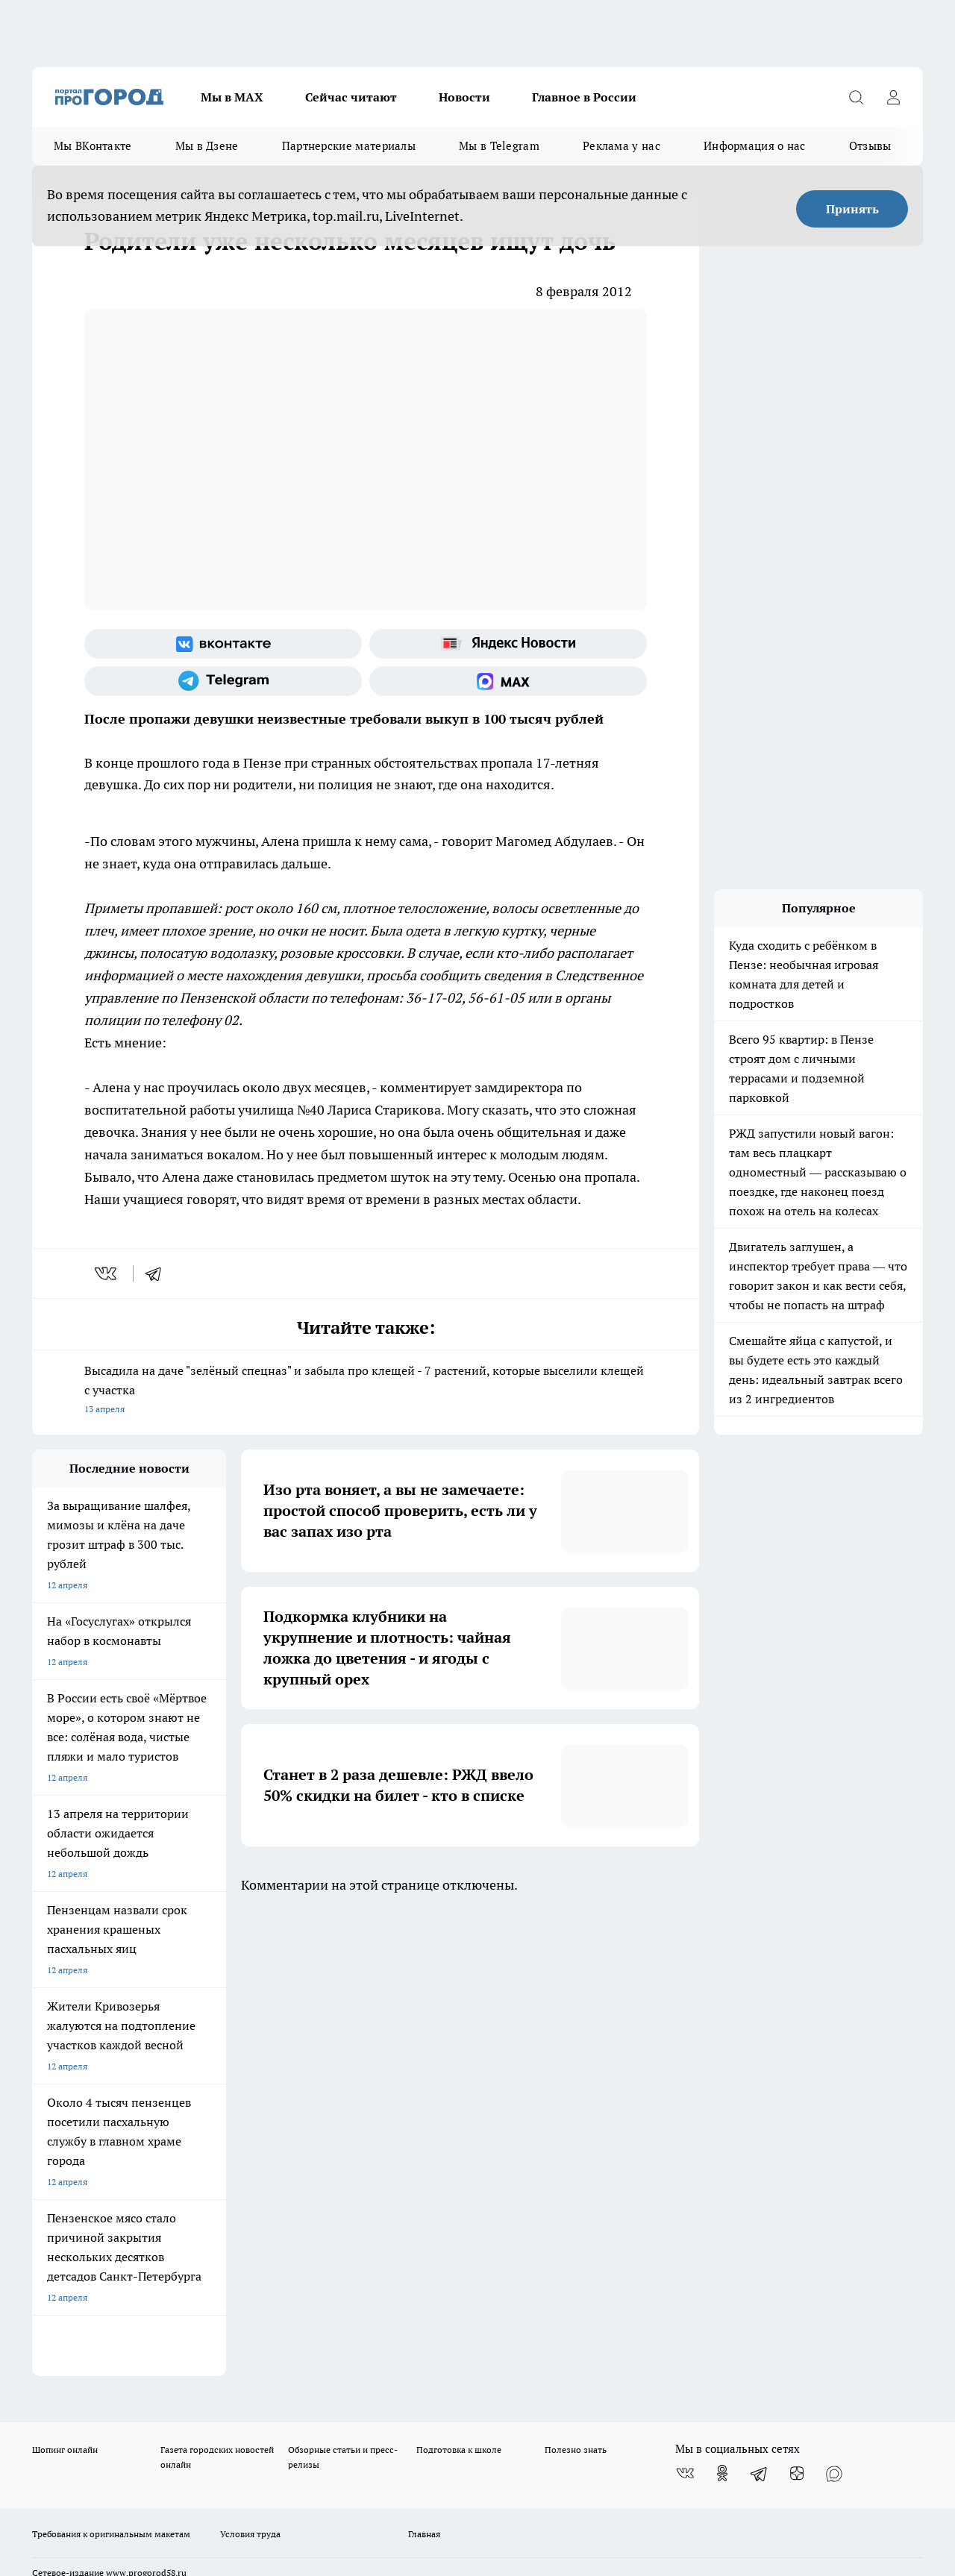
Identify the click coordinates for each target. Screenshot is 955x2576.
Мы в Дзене (207, 146)
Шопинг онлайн (65, 1984)
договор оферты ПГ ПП (81, 2416)
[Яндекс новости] (508, 644)
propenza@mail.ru (228, 2151)
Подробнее (495, 2452)
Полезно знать (576, 1984)
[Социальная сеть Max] (508, 681)
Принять (852, 208)
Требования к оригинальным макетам (111, 2069)
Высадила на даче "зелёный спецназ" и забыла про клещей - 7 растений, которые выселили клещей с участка (365, 1391)
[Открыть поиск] (856, 97)
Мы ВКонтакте (93, 146)
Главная (424, 2069)
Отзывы (870, 146)
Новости (464, 97)
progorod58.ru (257, 2251)
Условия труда (250, 2069)
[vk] (107, 1273)
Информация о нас (755, 146)
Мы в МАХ (232, 97)
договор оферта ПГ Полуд (87, 2402)
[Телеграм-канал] (223, 681)
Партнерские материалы (349, 146)
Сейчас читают (351, 97)
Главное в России (584, 97)
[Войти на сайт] (893, 97)
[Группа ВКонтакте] (223, 644)
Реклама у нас (621, 146)
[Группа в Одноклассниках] (722, 2008)
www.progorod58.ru (146, 2107)
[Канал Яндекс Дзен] (796, 2008)
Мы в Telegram (499, 146)
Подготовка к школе (458, 1984)
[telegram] (158, 1273)
